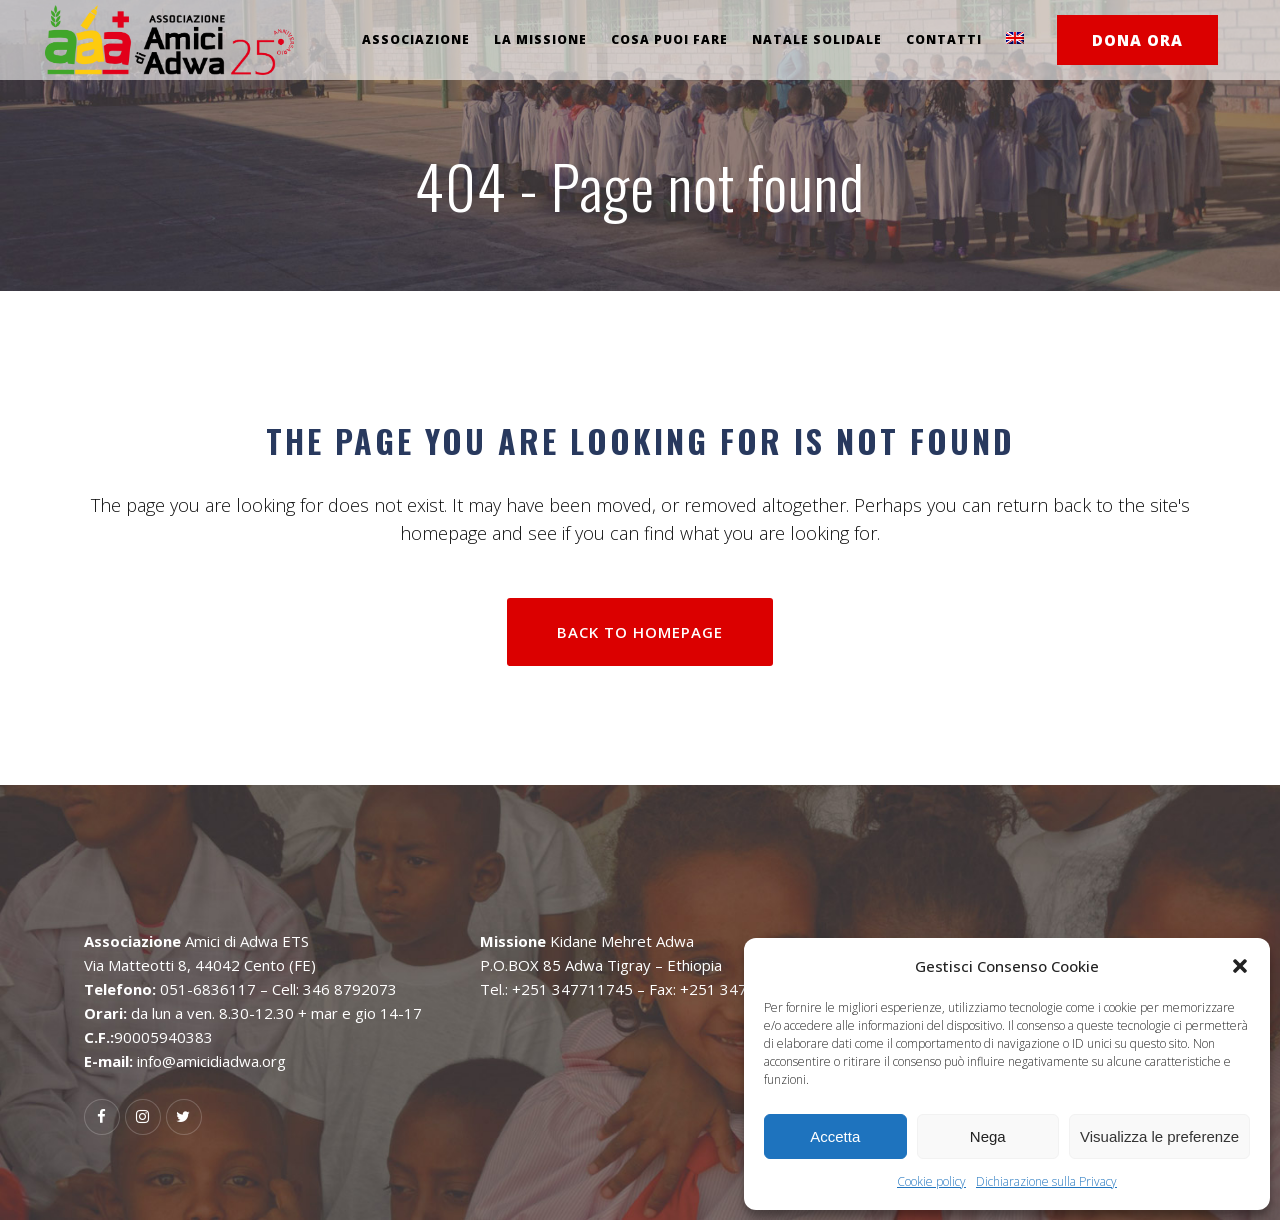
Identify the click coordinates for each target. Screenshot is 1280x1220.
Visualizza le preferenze (1159, 1136)
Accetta (835, 1136)
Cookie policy (931, 1181)
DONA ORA (1137, 40)
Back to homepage (640, 632)
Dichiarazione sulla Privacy (1046, 1181)
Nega (988, 1136)
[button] (1240, 966)
